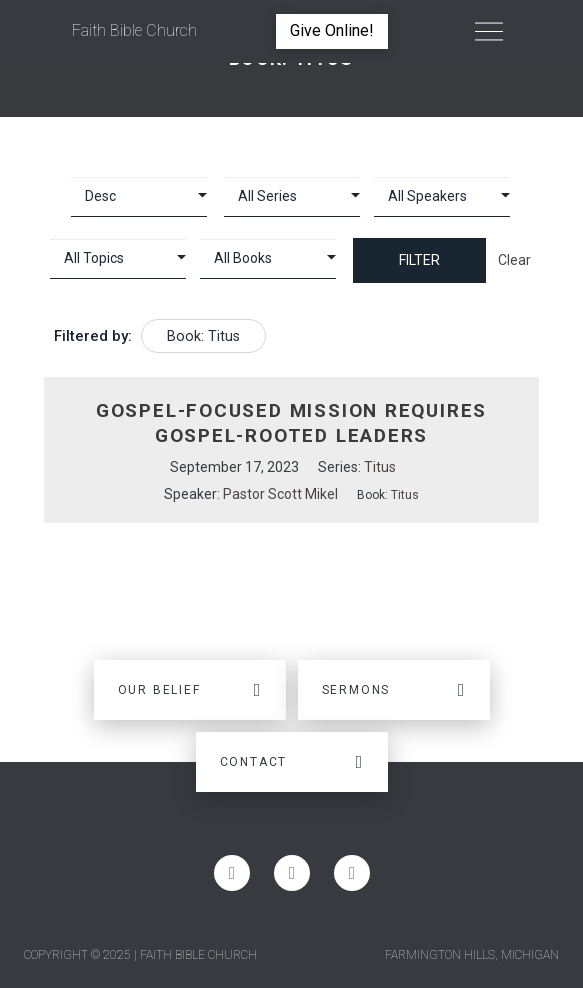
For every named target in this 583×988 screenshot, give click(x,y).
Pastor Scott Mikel (280, 494)
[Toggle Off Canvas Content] (489, 31)
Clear (514, 260)
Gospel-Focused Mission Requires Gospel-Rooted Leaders (291, 423)
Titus (380, 467)
